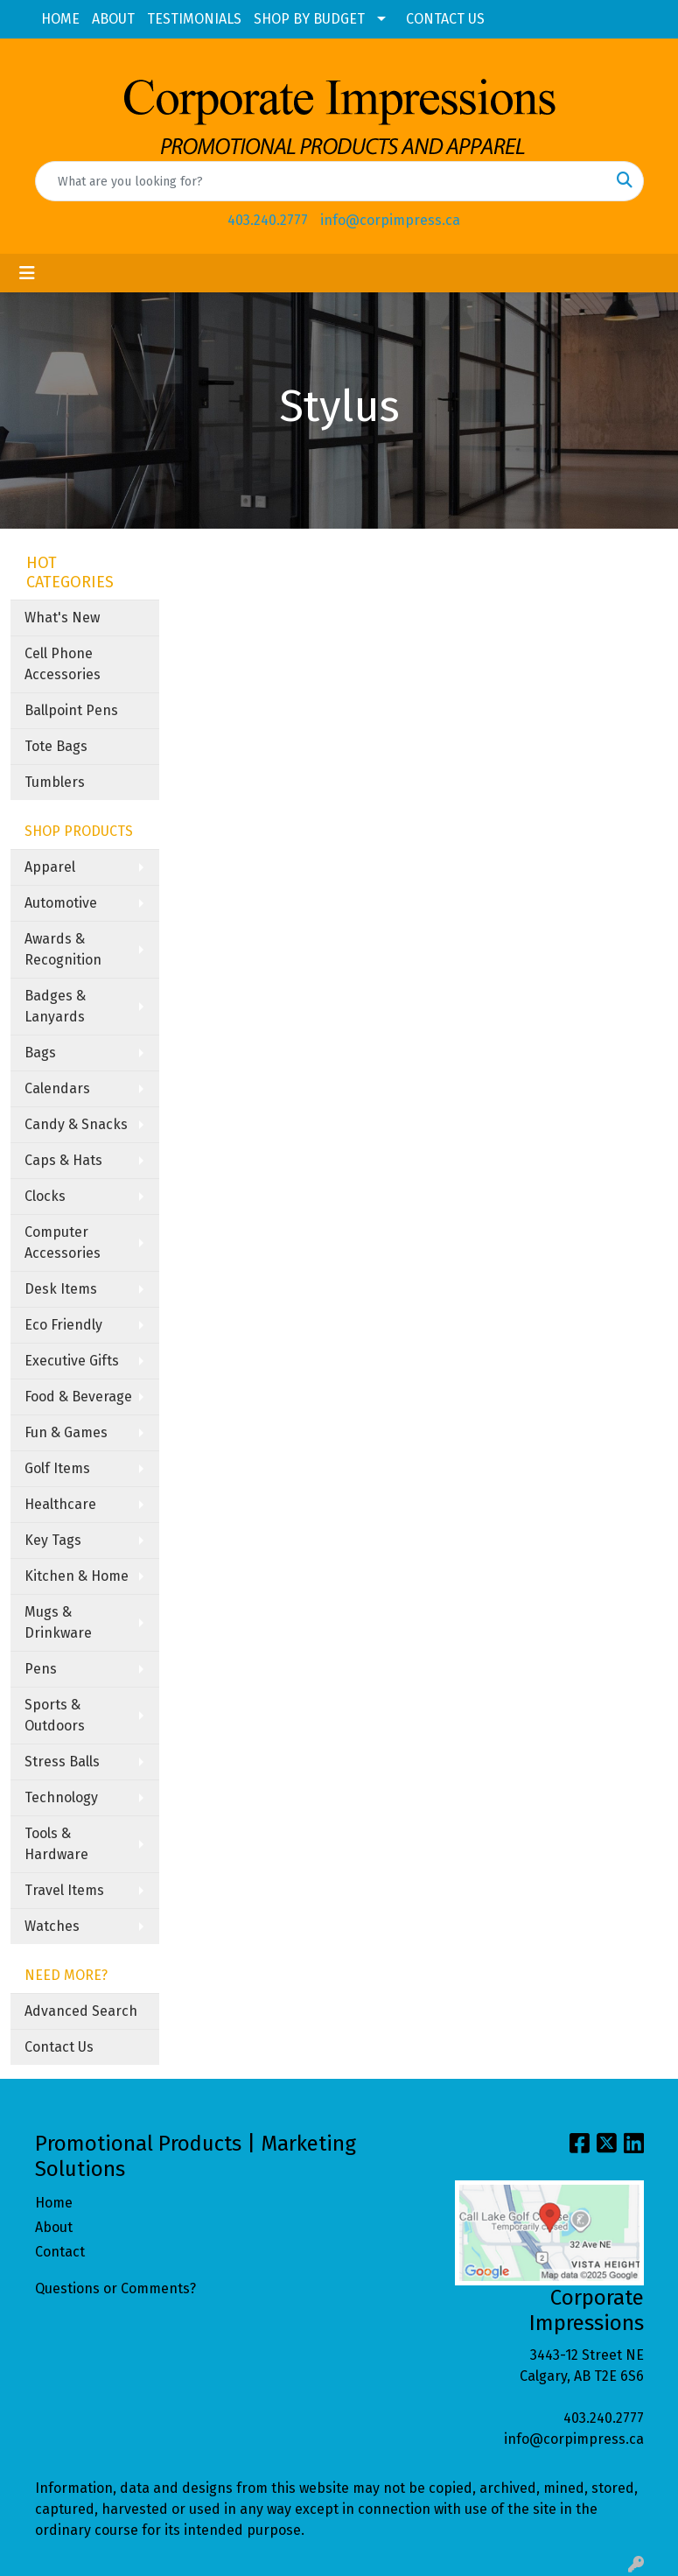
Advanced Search (80, 2011)
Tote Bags (55, 746)
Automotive (60, 903)
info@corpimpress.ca (390, 220)
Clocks (45, 1196)
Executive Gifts (71, 1360)
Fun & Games (66, 1432)
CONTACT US (445, 19)
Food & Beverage (78, 1396)
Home (54, 2202)
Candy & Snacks (76, 1124)
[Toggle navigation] (27, 273)
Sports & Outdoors (54, 1715)
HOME (60, 19)
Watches (52, 1926)
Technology (61, 1797)
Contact (60, 2251)
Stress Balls (62, 1761)
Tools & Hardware (56, 1844)
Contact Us (59, 2047)
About (54, 2227)
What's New (62, 617)
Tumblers (54, 782)
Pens (40, 1668)
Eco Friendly (63, 1324)
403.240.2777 (267, 220)
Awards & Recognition (62, 949)
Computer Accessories (62, 1242)
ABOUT (113, 19)
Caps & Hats (63, 1160)
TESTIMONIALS (194, 19)
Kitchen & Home (76, 1576)
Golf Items (57, 1468)
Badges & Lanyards (55, 1006)
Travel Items (64, 1890)
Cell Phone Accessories (62, 664)
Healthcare (60, 1504)
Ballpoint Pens (71, 710)
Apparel (49, 867)
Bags (40, 1052)
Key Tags (52, 1540)
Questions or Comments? (115, 2288)
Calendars (57, 1088)
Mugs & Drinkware (58, 1622)
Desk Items (60, 1289)
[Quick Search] (321, 181)
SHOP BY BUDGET (309, 19)
